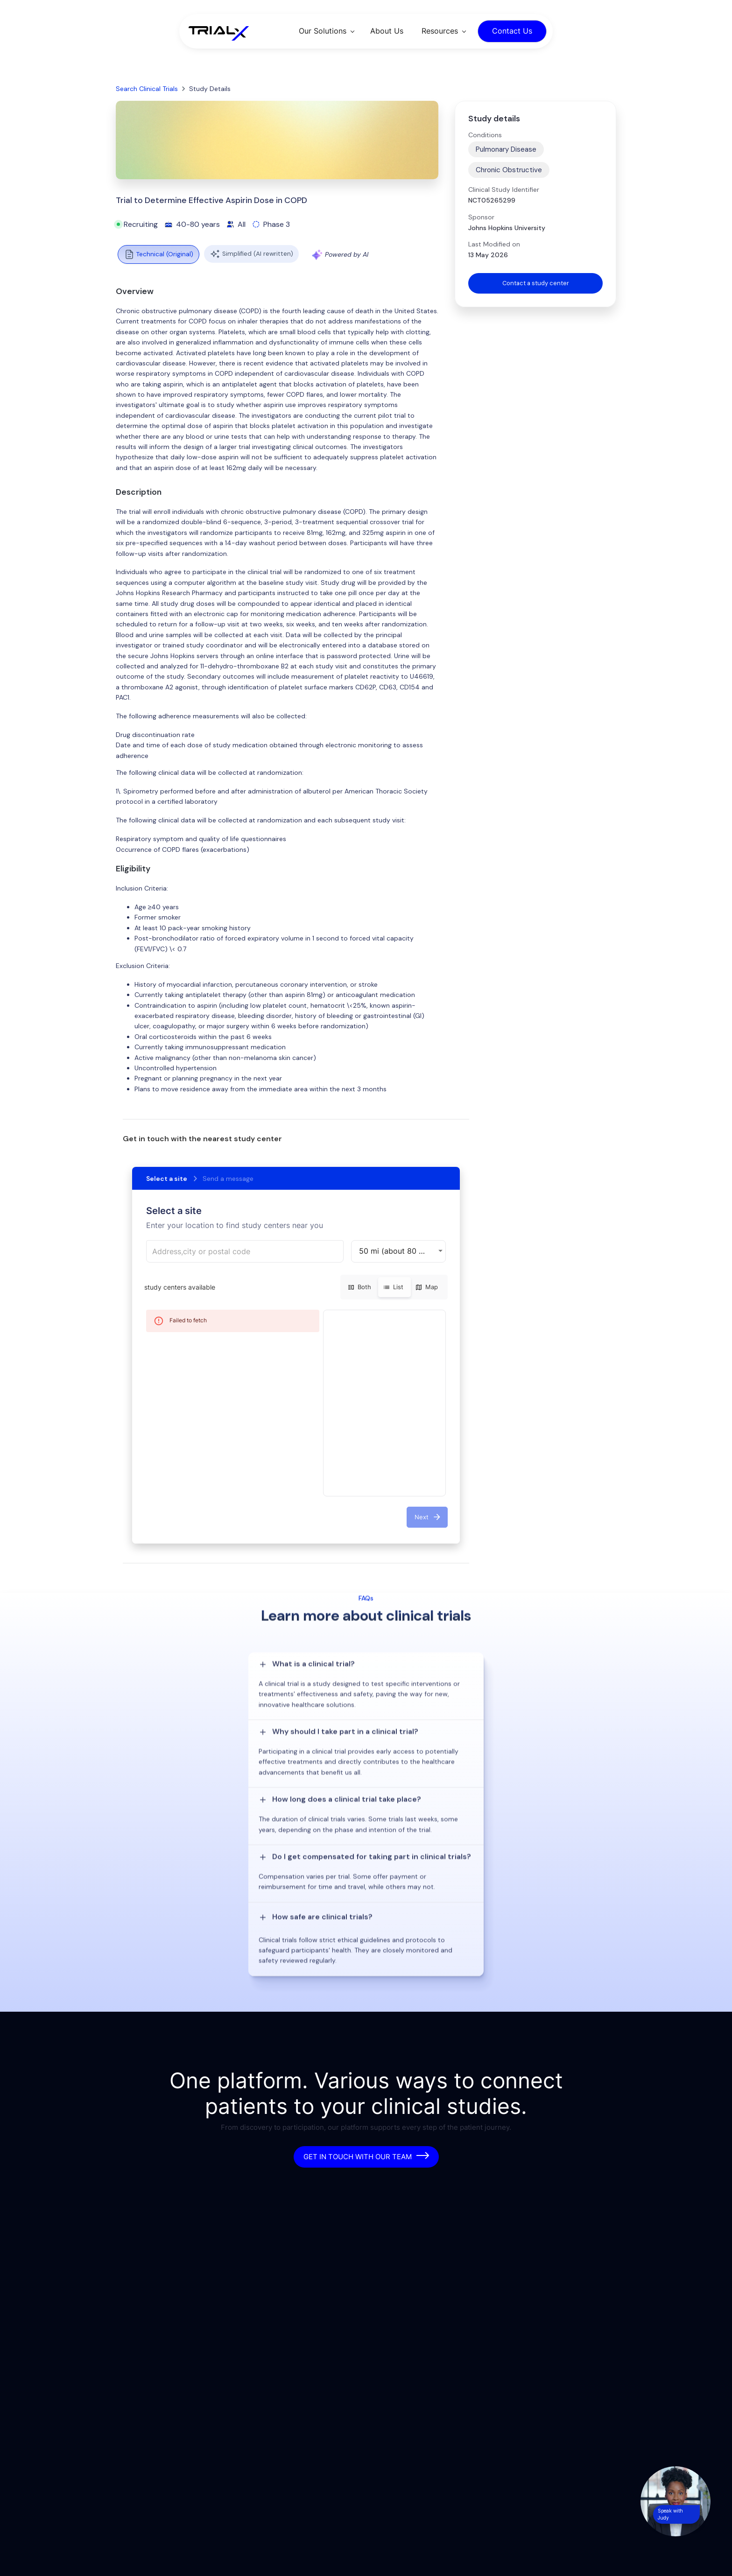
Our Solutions (322, 30)
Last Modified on (494, 244)
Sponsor (481, 217)
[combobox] (245, 1251)
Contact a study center (535, 284)
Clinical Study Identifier (503, 189)
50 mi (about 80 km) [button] (395, 1251)
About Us (386, 30)
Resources (440, 30)
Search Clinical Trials (147, 88)
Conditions (485, 135)
